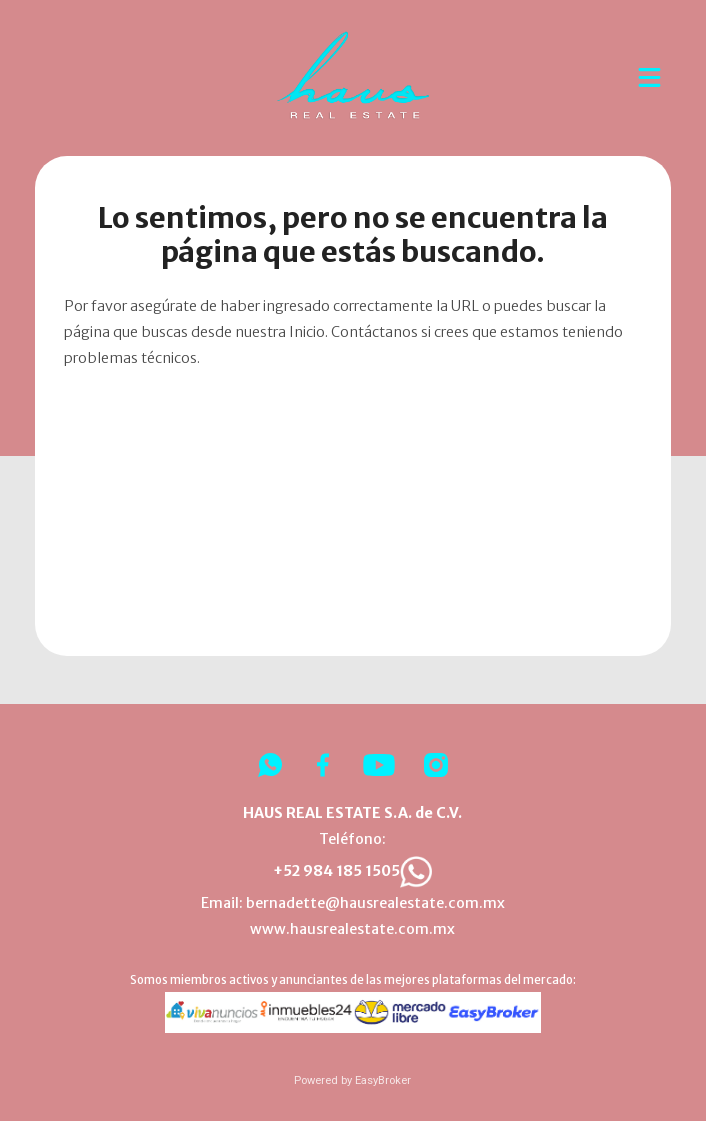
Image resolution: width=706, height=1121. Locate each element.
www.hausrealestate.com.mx (352, 929)
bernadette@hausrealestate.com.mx (375, 903)
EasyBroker (383, 1080)
